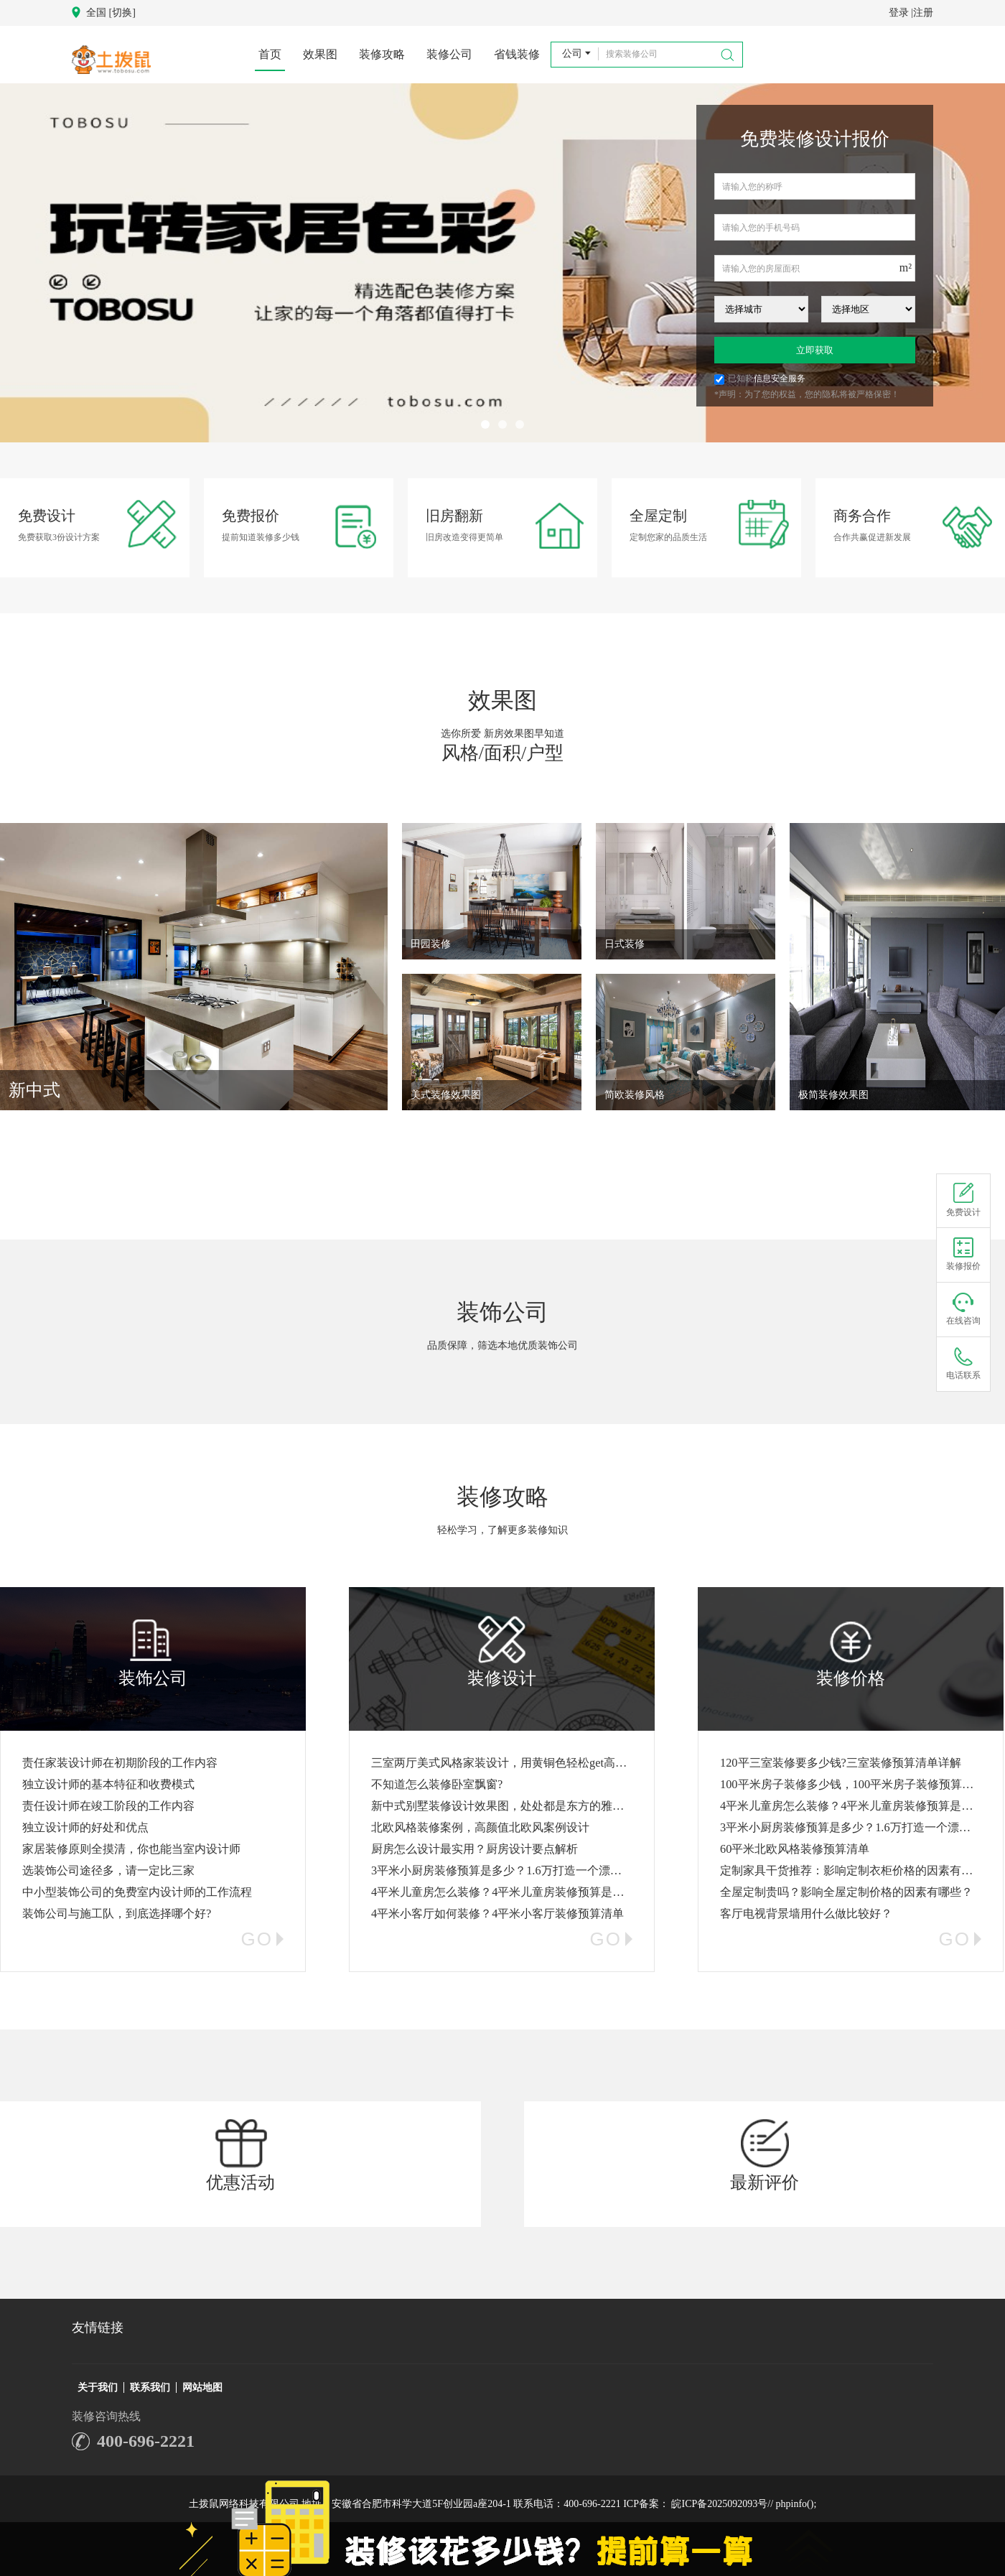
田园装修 (431, 944)
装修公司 (449, 54)
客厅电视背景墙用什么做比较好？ (806, 1913)
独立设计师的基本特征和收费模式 (108, 1784)
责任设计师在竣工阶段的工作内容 (108, 1806)
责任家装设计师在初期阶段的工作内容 (120, 1763)
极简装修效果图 (833, 1094)
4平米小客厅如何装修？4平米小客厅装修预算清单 (497, 1913)
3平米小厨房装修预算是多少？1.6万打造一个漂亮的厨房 (513, 1870)
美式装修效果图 (446, 1094)
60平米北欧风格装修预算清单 (794, 1849)
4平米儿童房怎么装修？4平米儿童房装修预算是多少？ (509, 1892)
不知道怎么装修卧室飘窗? (436, 1784)
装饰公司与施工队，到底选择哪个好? (116, 1913)
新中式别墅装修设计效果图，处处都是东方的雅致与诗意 (514, 1806)
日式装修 (624, 944)
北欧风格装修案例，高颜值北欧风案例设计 (480, 1827)
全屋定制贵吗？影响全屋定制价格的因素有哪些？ (846, 1892)
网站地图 (202, 2387)
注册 (923, 12)
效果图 (320, 54)
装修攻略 (382, 54)
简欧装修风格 (634, 1094)
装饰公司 (502, 1312)
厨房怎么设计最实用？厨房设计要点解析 (474, 1849)
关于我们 (98, 2387)
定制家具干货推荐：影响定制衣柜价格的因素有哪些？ (858, 1870)
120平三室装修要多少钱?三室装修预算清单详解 (840, 1763)
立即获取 (814, 350)
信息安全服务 (779, 378)
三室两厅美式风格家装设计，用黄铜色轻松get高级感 (504, 1763)
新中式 (34, 1090)
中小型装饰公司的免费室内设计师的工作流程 (137, 1892)
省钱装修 (517, 54)
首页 (269, 54)
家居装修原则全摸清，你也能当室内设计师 (131, 1849)
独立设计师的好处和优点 (85, 1827)
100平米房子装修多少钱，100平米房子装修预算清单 (852, 1784)
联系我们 (150, 2387)
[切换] (122, 12)
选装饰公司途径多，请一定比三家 (108, 1870)
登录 (899, 12)
